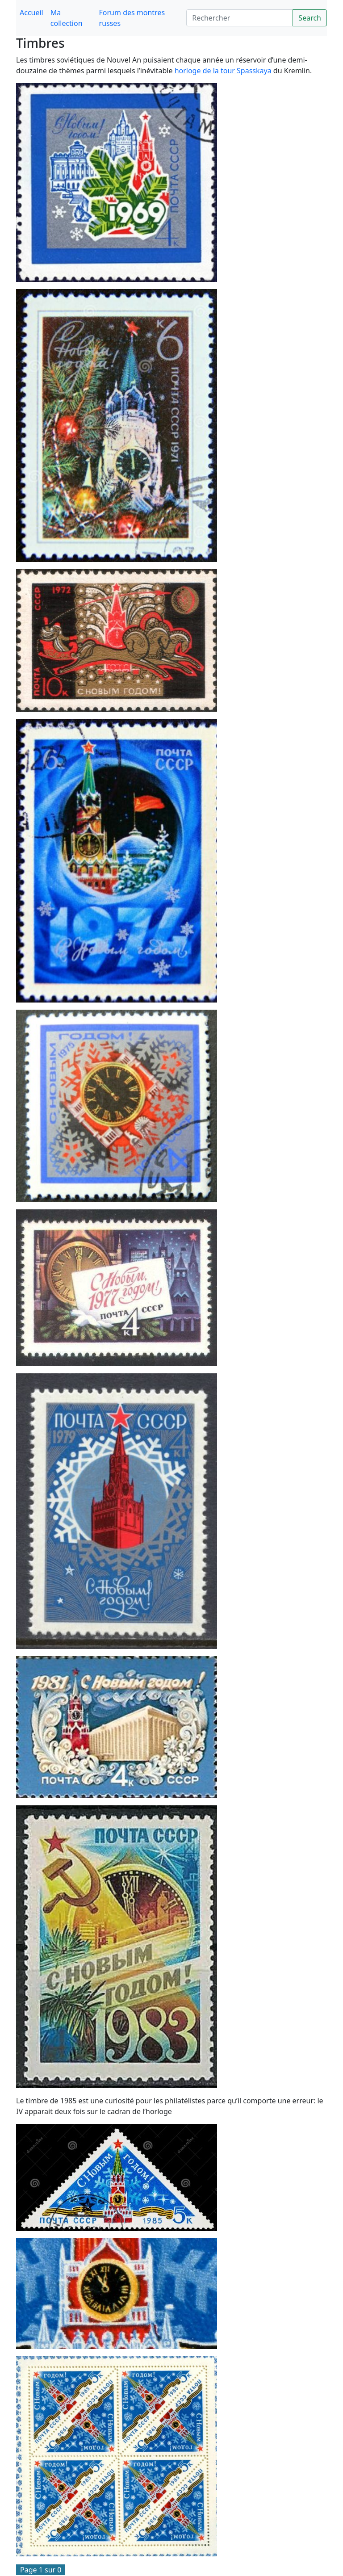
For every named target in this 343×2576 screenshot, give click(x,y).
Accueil (31, 12)
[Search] (239, 17)
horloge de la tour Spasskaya (223, 71)
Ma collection (66, 18)
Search (309, 18)
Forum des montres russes (132, 18)
